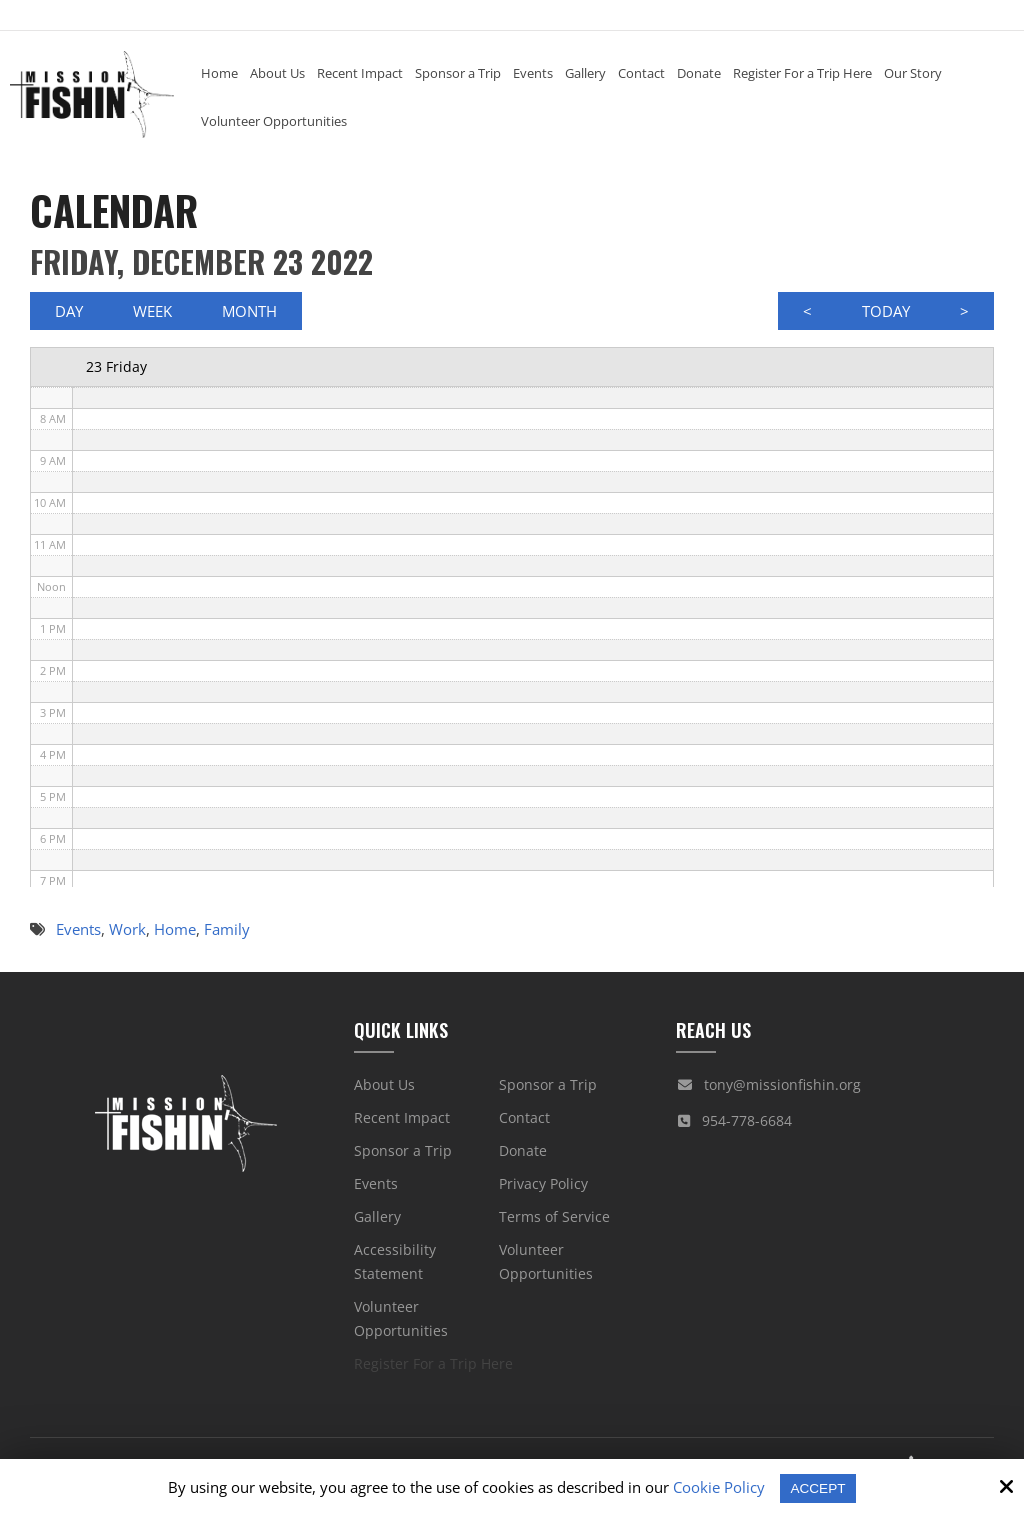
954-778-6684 (747, 1125)
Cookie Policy (717, 1487)
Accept (818, 1487)
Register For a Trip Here (433, 1368)
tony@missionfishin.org (782, 1089)
